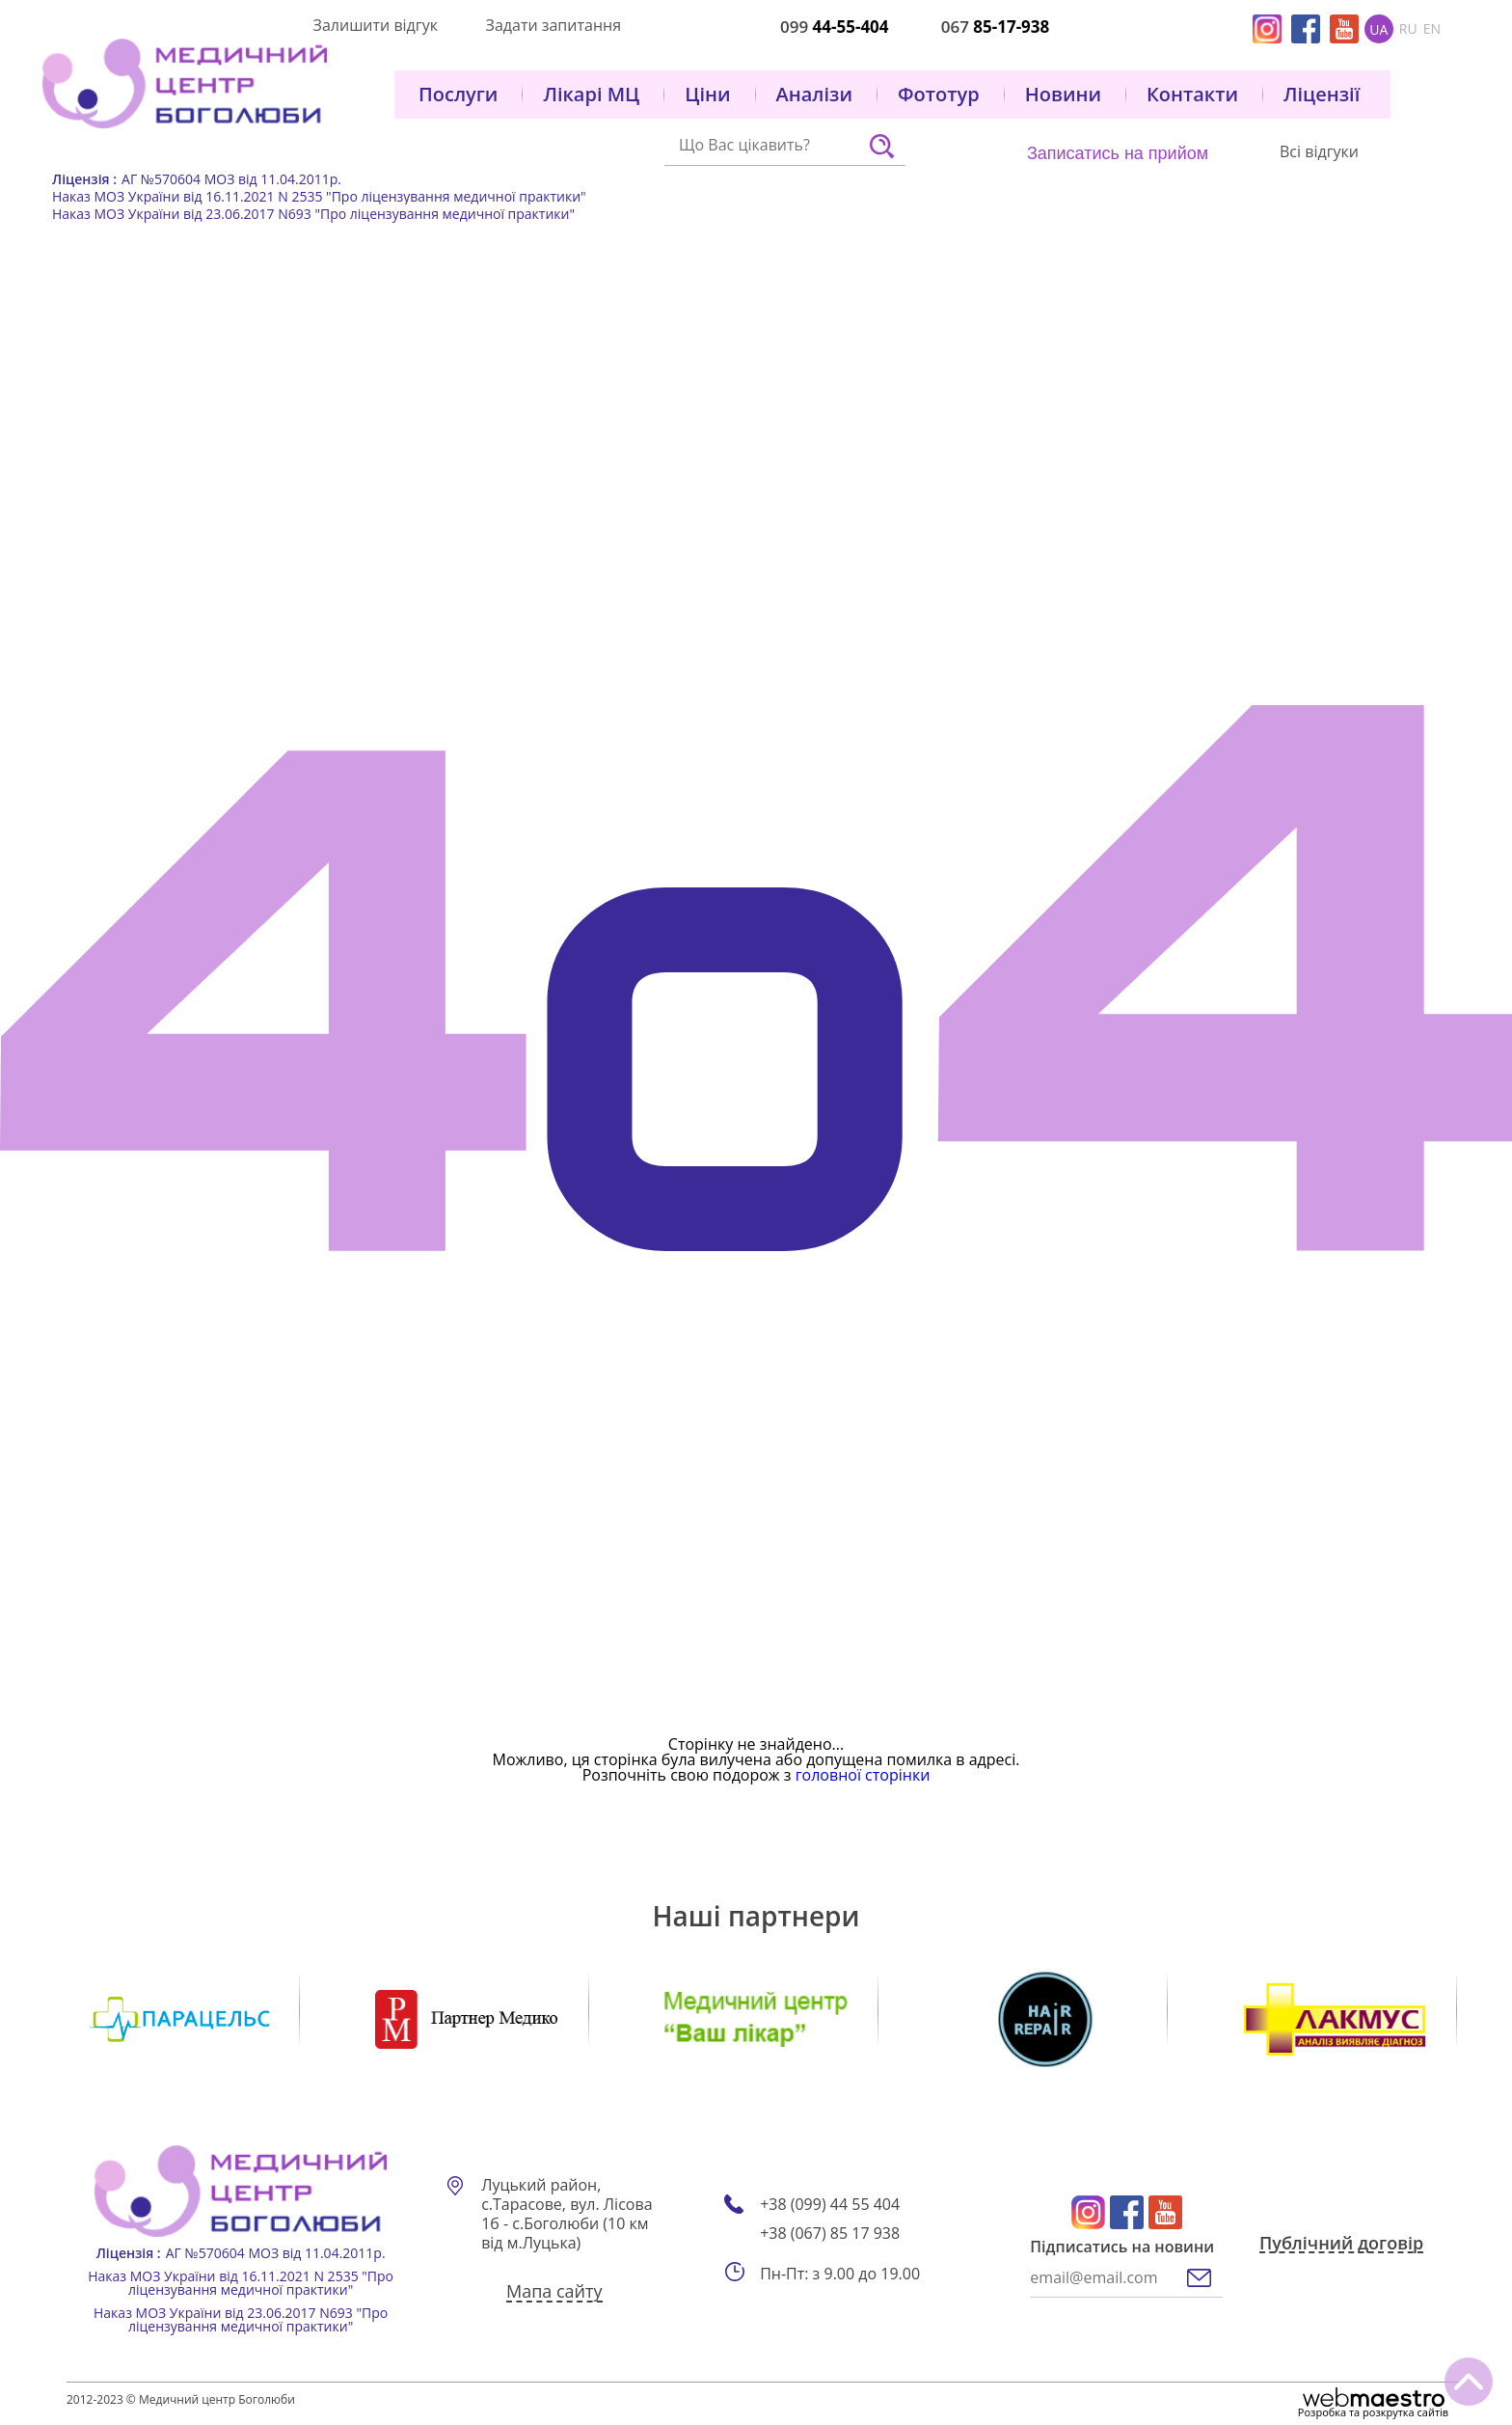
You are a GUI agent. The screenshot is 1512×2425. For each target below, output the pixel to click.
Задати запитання (553, 25)
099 (834, 26)
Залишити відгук (375, 25)
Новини (1063, 94)
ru (1408, 29)
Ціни (707, 94)
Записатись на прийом (1117, 153)
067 (995, 26)
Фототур (939, 94)
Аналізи (814, 94)
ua (1378, 29)
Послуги (458, 94)
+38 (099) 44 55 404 (830, 2205)
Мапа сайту (554, 2292)
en (1432, 29)
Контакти (1192, 94)
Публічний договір (1341, 2244)
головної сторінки (863, 1774)
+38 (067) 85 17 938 (830, 2234)
